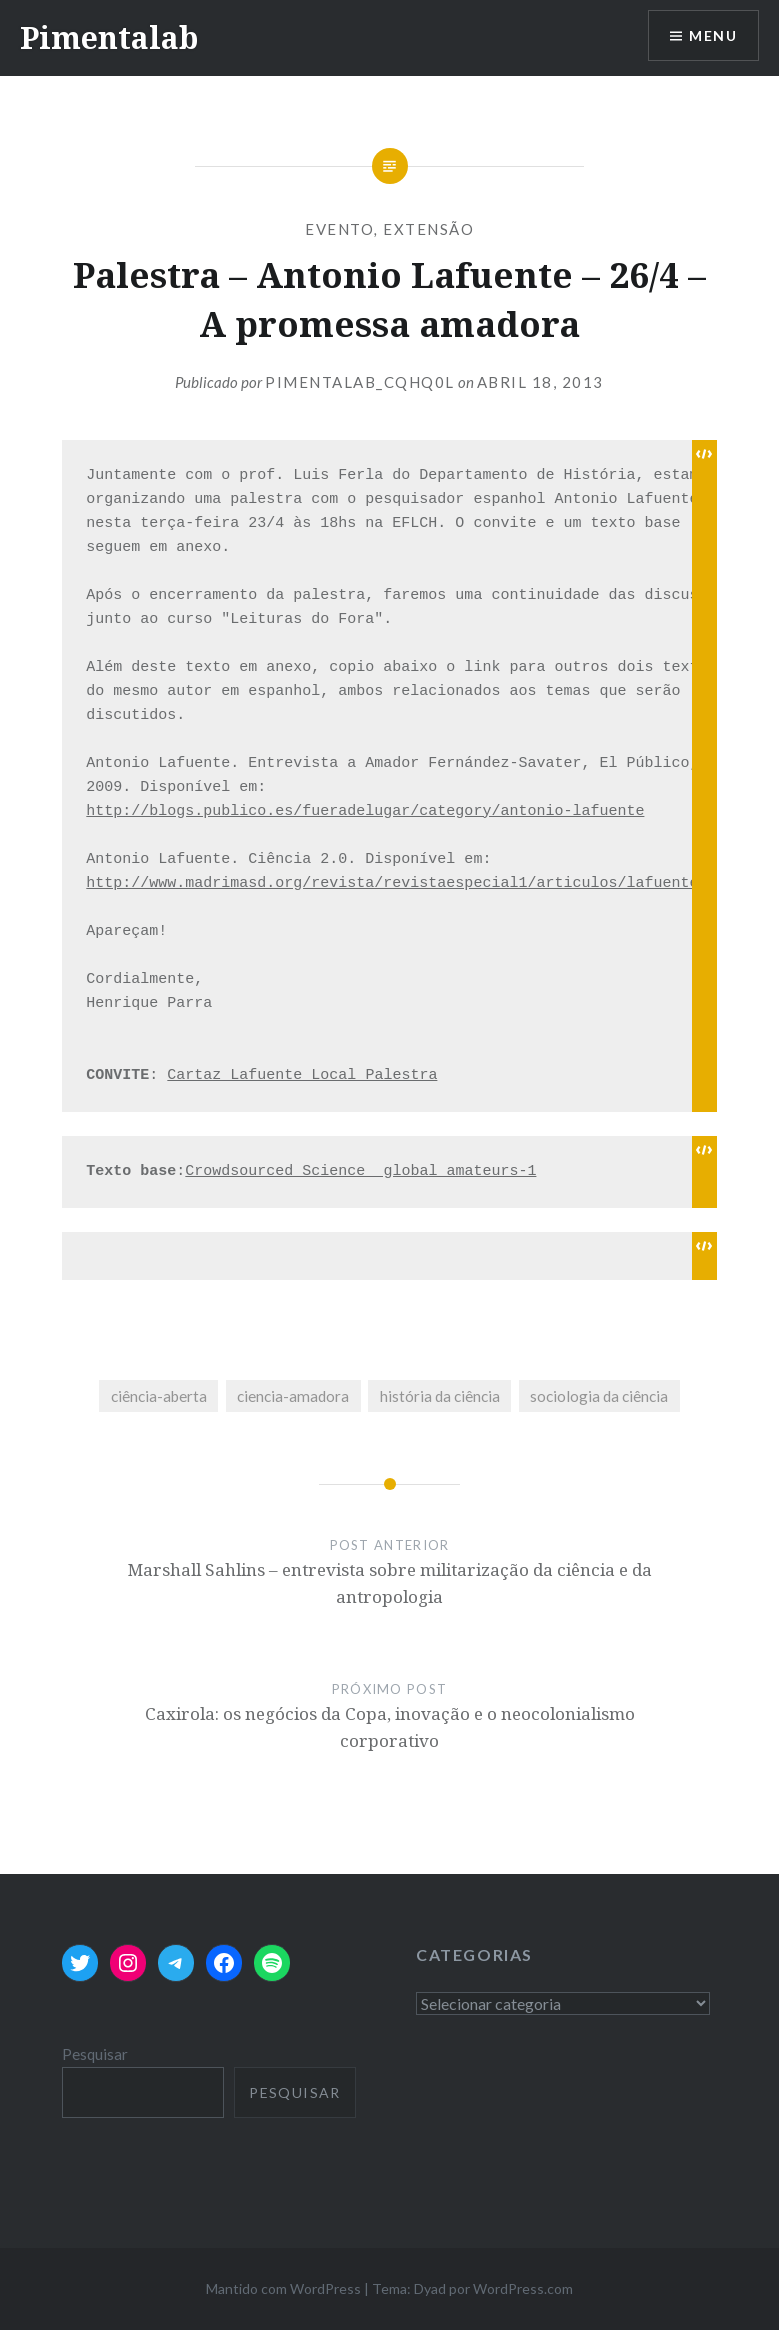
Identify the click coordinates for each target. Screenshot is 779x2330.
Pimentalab (109, 37)
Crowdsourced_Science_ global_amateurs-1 (360, 1171)
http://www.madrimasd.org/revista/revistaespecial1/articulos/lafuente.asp (410, 883)
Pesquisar (95, 2054)
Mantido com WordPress (283, 2288)
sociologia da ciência (599, 1396)
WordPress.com (523, 2288)
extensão (428, 229)
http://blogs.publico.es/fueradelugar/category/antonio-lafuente (365, 811)
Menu (713, 35)
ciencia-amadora (293, 1396)
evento (339, 229)
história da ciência (440, 1396)
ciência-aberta (159, 1396)
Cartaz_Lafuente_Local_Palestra (302, 1075)
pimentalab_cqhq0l (360, 382)
